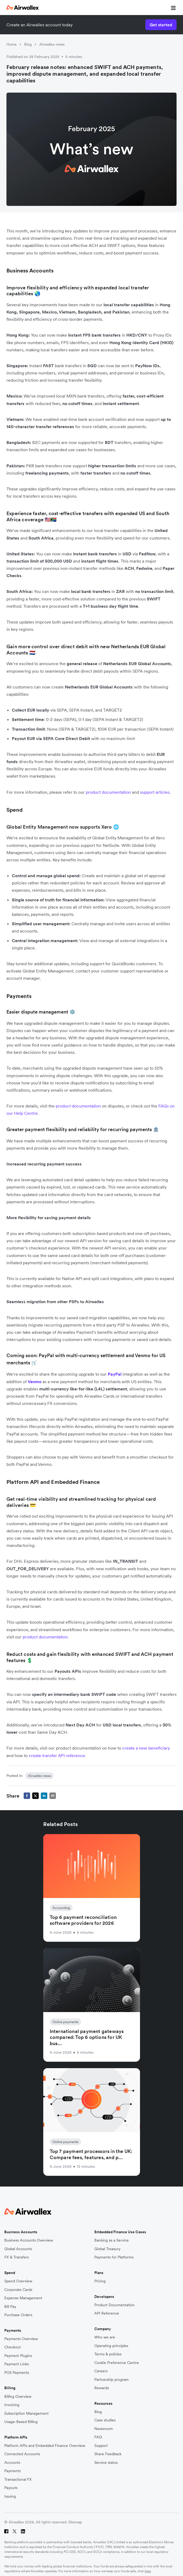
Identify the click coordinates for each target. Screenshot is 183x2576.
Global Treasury (107, 2249)
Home (11, 44)
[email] (52, 1795)
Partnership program (111, 2379)
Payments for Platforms (114, 2257)
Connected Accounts (22, 2454)
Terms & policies (107, 2354)
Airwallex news (51, 44)
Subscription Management (26, 2413)
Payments (12, 2471)
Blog (28, 44)
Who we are (104, 2337)
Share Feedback (107, 2454)
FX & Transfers (16, 2257)
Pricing (100, 2281)
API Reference (106, 2313)
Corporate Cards (18, 2289)
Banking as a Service (111, 2240)
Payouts (10, 2488)
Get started (161, 24)
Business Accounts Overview (28, 2240)
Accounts (12, 2462)
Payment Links (16, 2364)
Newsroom (103, 2428)
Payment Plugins (18, 2355)
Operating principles (111, 2346)
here (148, 2571)
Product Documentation (114, 2305)
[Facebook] (6, 2531)
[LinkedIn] (23, 2531)
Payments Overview (21, 2339)
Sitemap (75, 2522)
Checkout (12, 2347)
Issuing (10, 2496)
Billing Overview (17, 2396)
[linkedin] (44, 1795)
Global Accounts (18, 2249)
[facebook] (27, 1795)
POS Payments (16, 2372)
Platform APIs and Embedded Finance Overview (44, 2445)
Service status (106, 2462)
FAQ (98, 2437)
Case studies (105, 2420)
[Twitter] (15, 2531)
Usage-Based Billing (21, 2422)
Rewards (101, 2388)
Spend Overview (18, 2281)
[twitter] (35, 1795)
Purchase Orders (18, 2315)
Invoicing (11, 2405)
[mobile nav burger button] (172, 7)
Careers (100, 2371)
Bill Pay (10, 2306)
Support (101, 2445)
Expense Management (23, 2298)
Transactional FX (18, 2479)
